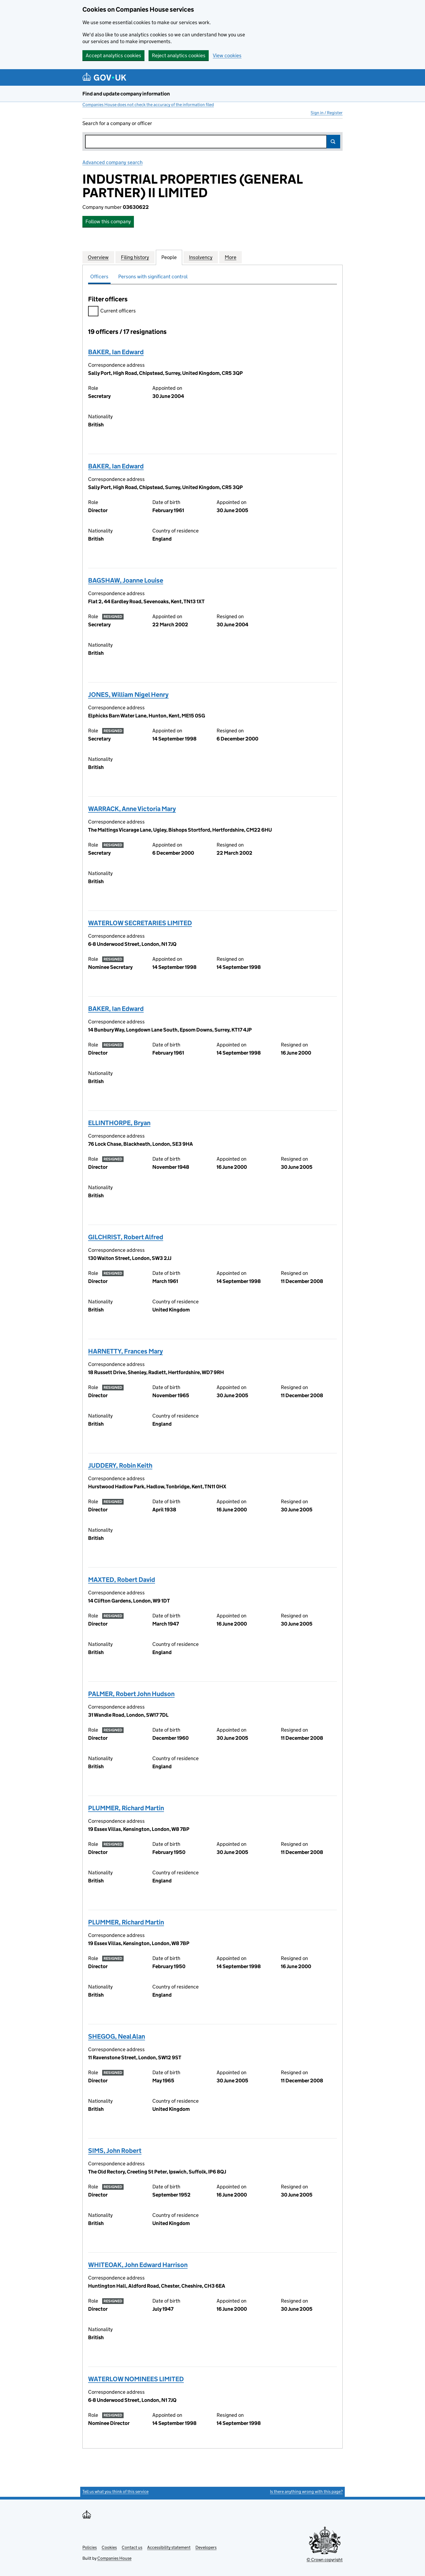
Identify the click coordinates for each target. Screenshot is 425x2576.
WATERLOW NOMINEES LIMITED (136, 2379)
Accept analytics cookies (113, 55)
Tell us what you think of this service (115, 2491)
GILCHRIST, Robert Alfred (125, 1237)
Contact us (132, 2547)
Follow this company (108, 221)
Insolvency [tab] (200, 257)
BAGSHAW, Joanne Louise (125, 580)
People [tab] (169, 257)
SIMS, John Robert (114, 2150)
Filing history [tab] (135, 257)
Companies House (114, 2558)
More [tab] (230, 257)
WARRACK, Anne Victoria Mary (132, 809)
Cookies (109, 2547)
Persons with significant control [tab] (153, 276)
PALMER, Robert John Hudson (131, 1694)
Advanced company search (112, 162)
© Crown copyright (325, 2559)
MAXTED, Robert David (121, 1580)
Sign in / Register (327, 112)
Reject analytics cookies (178, 55)
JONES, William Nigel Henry (128, 694)
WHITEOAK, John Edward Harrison (138, 2265)
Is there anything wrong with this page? (306, 2491)
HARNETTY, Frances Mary (125, 1351)
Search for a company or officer (117, 123)
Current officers (112, 311)
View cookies (227, 55)
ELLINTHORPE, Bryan (119, 1123)
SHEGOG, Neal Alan (116, 2036)
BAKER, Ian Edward (116, 352)
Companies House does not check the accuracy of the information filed (148, 104)
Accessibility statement (169, 2547)
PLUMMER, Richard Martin (126, 1808)
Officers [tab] (99, 276)
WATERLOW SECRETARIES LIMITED (140, 923)
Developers (206, 2547)
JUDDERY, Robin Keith (120, 1465)
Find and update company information (126, 94)
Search (333, 141)
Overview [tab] (98, 257)
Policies (89, 2547)
